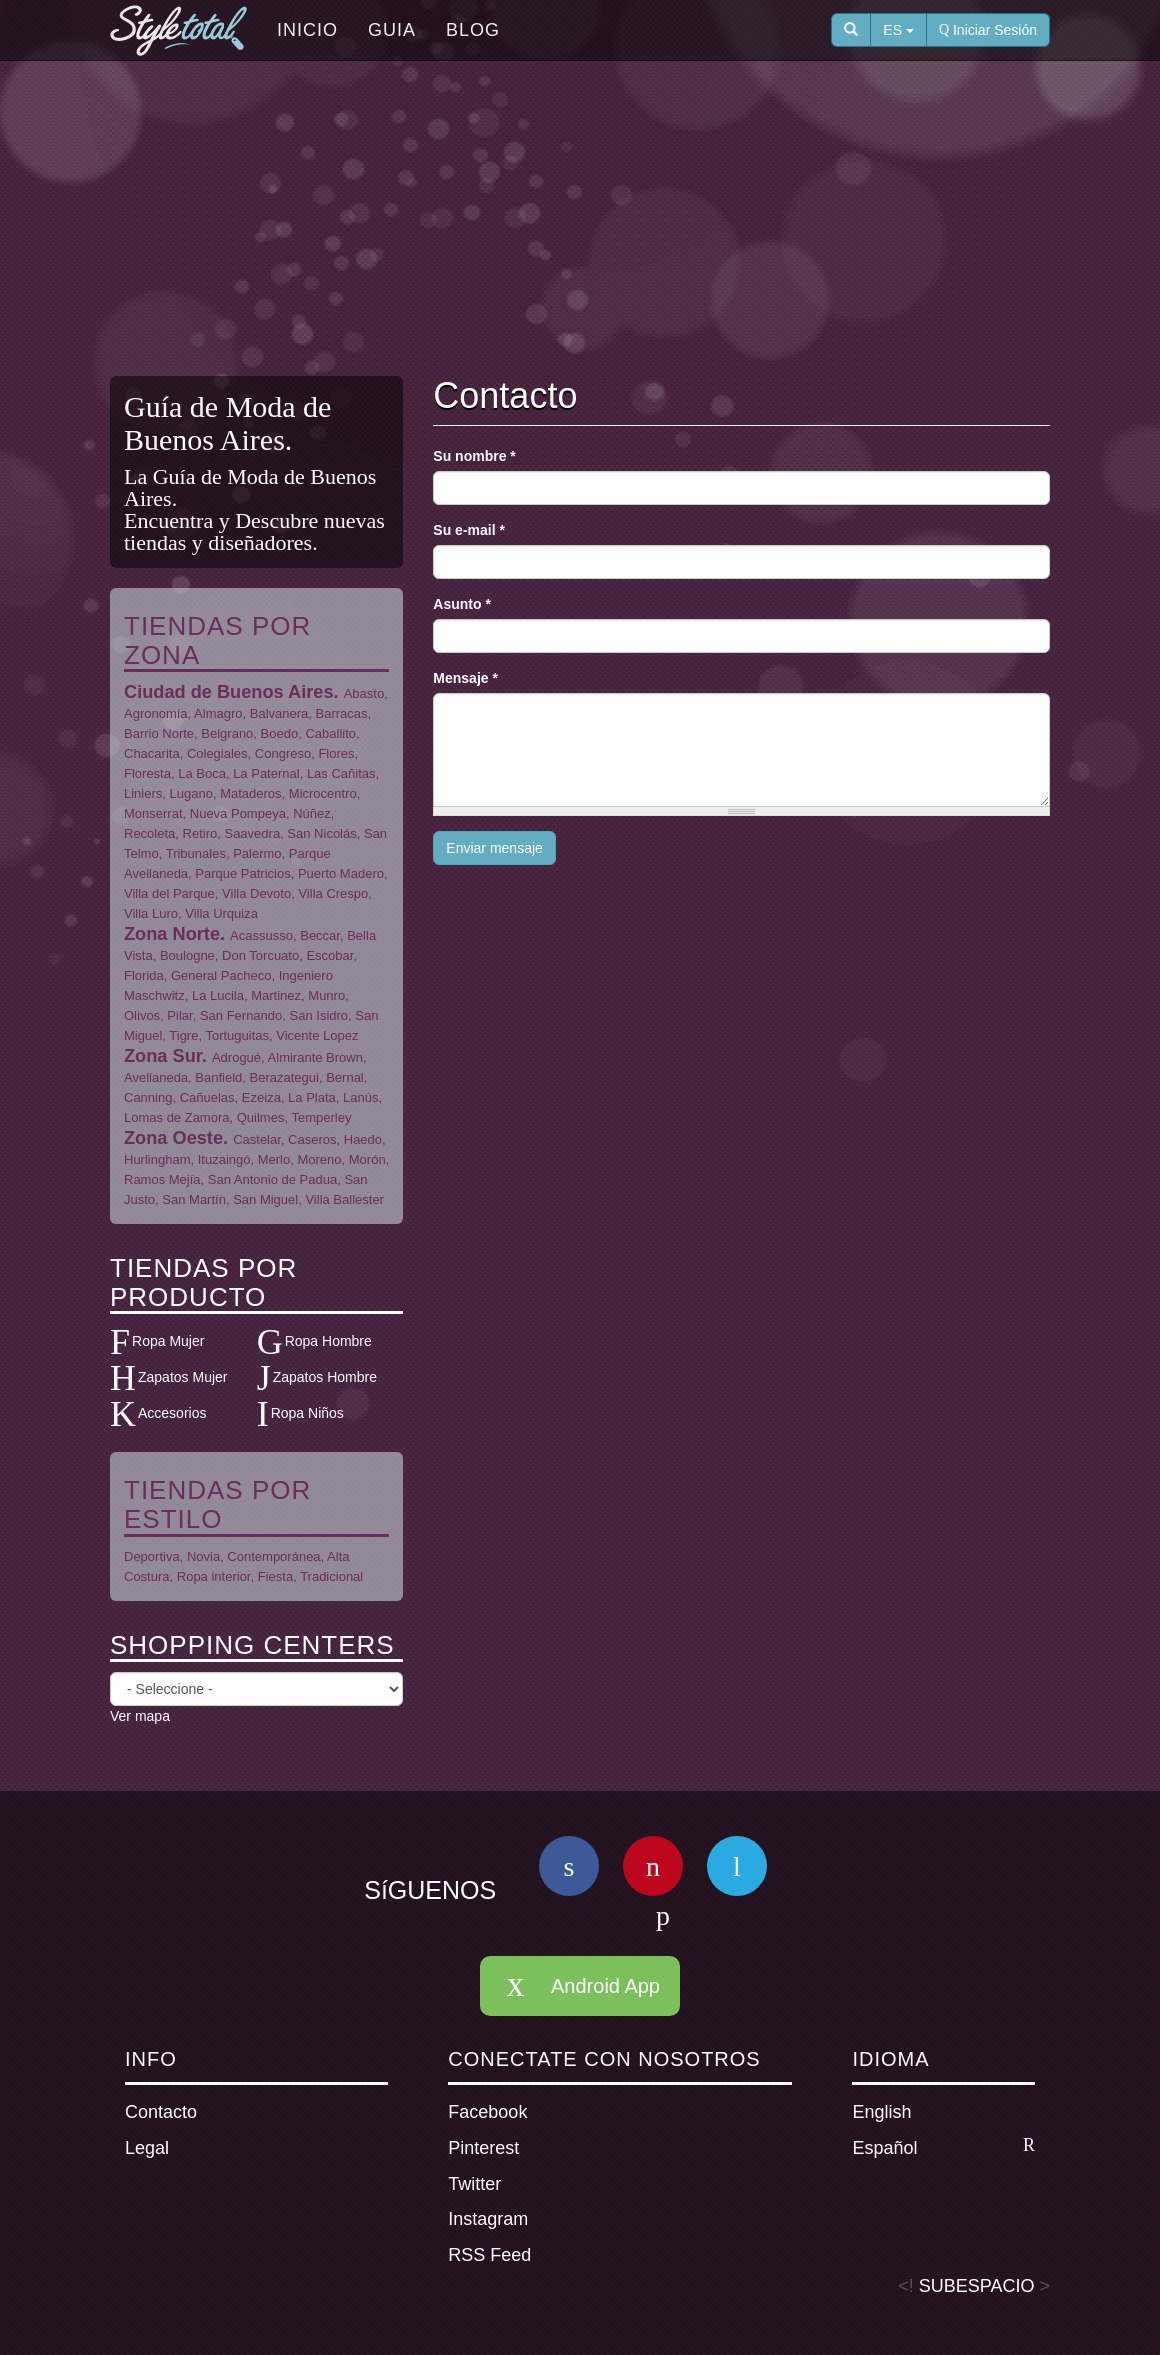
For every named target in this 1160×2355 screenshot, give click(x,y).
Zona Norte (172, 934)
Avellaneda (156, 1077)
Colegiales (217, 753)
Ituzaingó (224, 1159)
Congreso (283, 753)
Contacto (161, 2112)
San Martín (194, 1199)
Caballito (330, 733)
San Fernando (241, 1015)
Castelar (257, 1139)
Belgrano (227, 733)
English (881, 2112)
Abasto (364, 693)
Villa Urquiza (221, 913)
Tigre (183, 1035)
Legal (147, 2148)
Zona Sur (163, 1056)
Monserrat (153, 813)
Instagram (488, 2219)
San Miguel (265, 1199)
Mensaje (465, 678)
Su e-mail (469, 530)
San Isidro (319, 1015)
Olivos (142, 1015)
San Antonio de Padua (272, 1179)
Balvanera (279, 713)
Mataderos (250, 793)
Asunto (462, 604)
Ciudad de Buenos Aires (229, 692)
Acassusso (261, 935)
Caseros (312, 1139)
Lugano (191, 793)
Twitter (474, 2184)
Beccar (320, 935)
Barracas (342, 713)
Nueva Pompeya (238, 813)
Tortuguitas (237, 1035)
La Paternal (266, 773)
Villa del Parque (169, 893)
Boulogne (187, 955)
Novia (203, 1556)
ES (898, 30)
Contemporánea (273, 1556)
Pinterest (483, 2148)
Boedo (280, 733)
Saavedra (252, 833)
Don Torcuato (260, 955)
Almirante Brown (315, 1057)
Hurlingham (157, 1159)
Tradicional (331, 1576)
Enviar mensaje (494, 848)
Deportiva (152, 1556)
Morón (367, 1159)
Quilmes (261, 1117)
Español (943, 2147)
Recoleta (149, 833)
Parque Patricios (242, 873)
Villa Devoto (256, 893)
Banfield (218, 1077)
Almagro (218, 713)
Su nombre (474, 456)
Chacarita (152, 753)
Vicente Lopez (317, 1035)
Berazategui (284, 1077)
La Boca (202, 773)
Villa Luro (151, 913)
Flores (336, 753)
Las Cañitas (341, 773)
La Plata (312, 1097)
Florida (144, 975)
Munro (326, 995)
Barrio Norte (159, 733)
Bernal (345, 1077)
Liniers (143, 793)
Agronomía (156, 713)
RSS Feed (489, 2255)
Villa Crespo (333, 893)
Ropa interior (214, 1576)
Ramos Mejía (162, 1179)
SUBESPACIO (977, 2286)
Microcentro (323, 793)
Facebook (487, 2112)
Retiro (200, 833)
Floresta (147, 773)
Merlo (274, 1159)
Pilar (179, 1015)
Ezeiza (261, 1097)
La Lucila (218, 995)
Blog (473, 30)
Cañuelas (207, 1097)
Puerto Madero (341, 873)
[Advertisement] (595, 221)
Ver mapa (140, 1716)
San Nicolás (321, 833)
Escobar (329, 955)
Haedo (363, 1139)
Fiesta (275, 1576)
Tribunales (196, 853)
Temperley (321, 1117)
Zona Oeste (173, 1138)
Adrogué (236, 1057)
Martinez (276, 995)
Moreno (319, 1159)
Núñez (312, 813)
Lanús (360, 1097)
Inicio (307, 30)
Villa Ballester (344, 1199)
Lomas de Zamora (177, 1117)
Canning (148, 1097)
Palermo (257, 853)
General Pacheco (221, 975)
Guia (392, 30)
